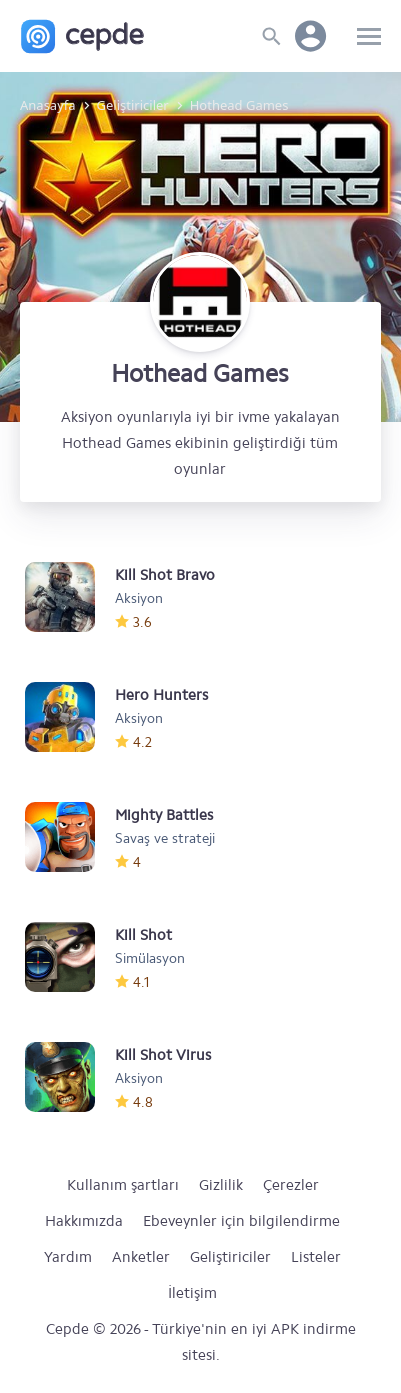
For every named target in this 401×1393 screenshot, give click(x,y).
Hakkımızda (84, 1221)
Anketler (141, 1257)
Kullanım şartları (123, 1185)
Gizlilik (221, 1185)
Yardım (68, 1257)
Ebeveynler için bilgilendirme (241, 1221)
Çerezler (291, 1185)
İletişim (192, 1293)
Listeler (316, 1257)
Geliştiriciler (230, 1257)
